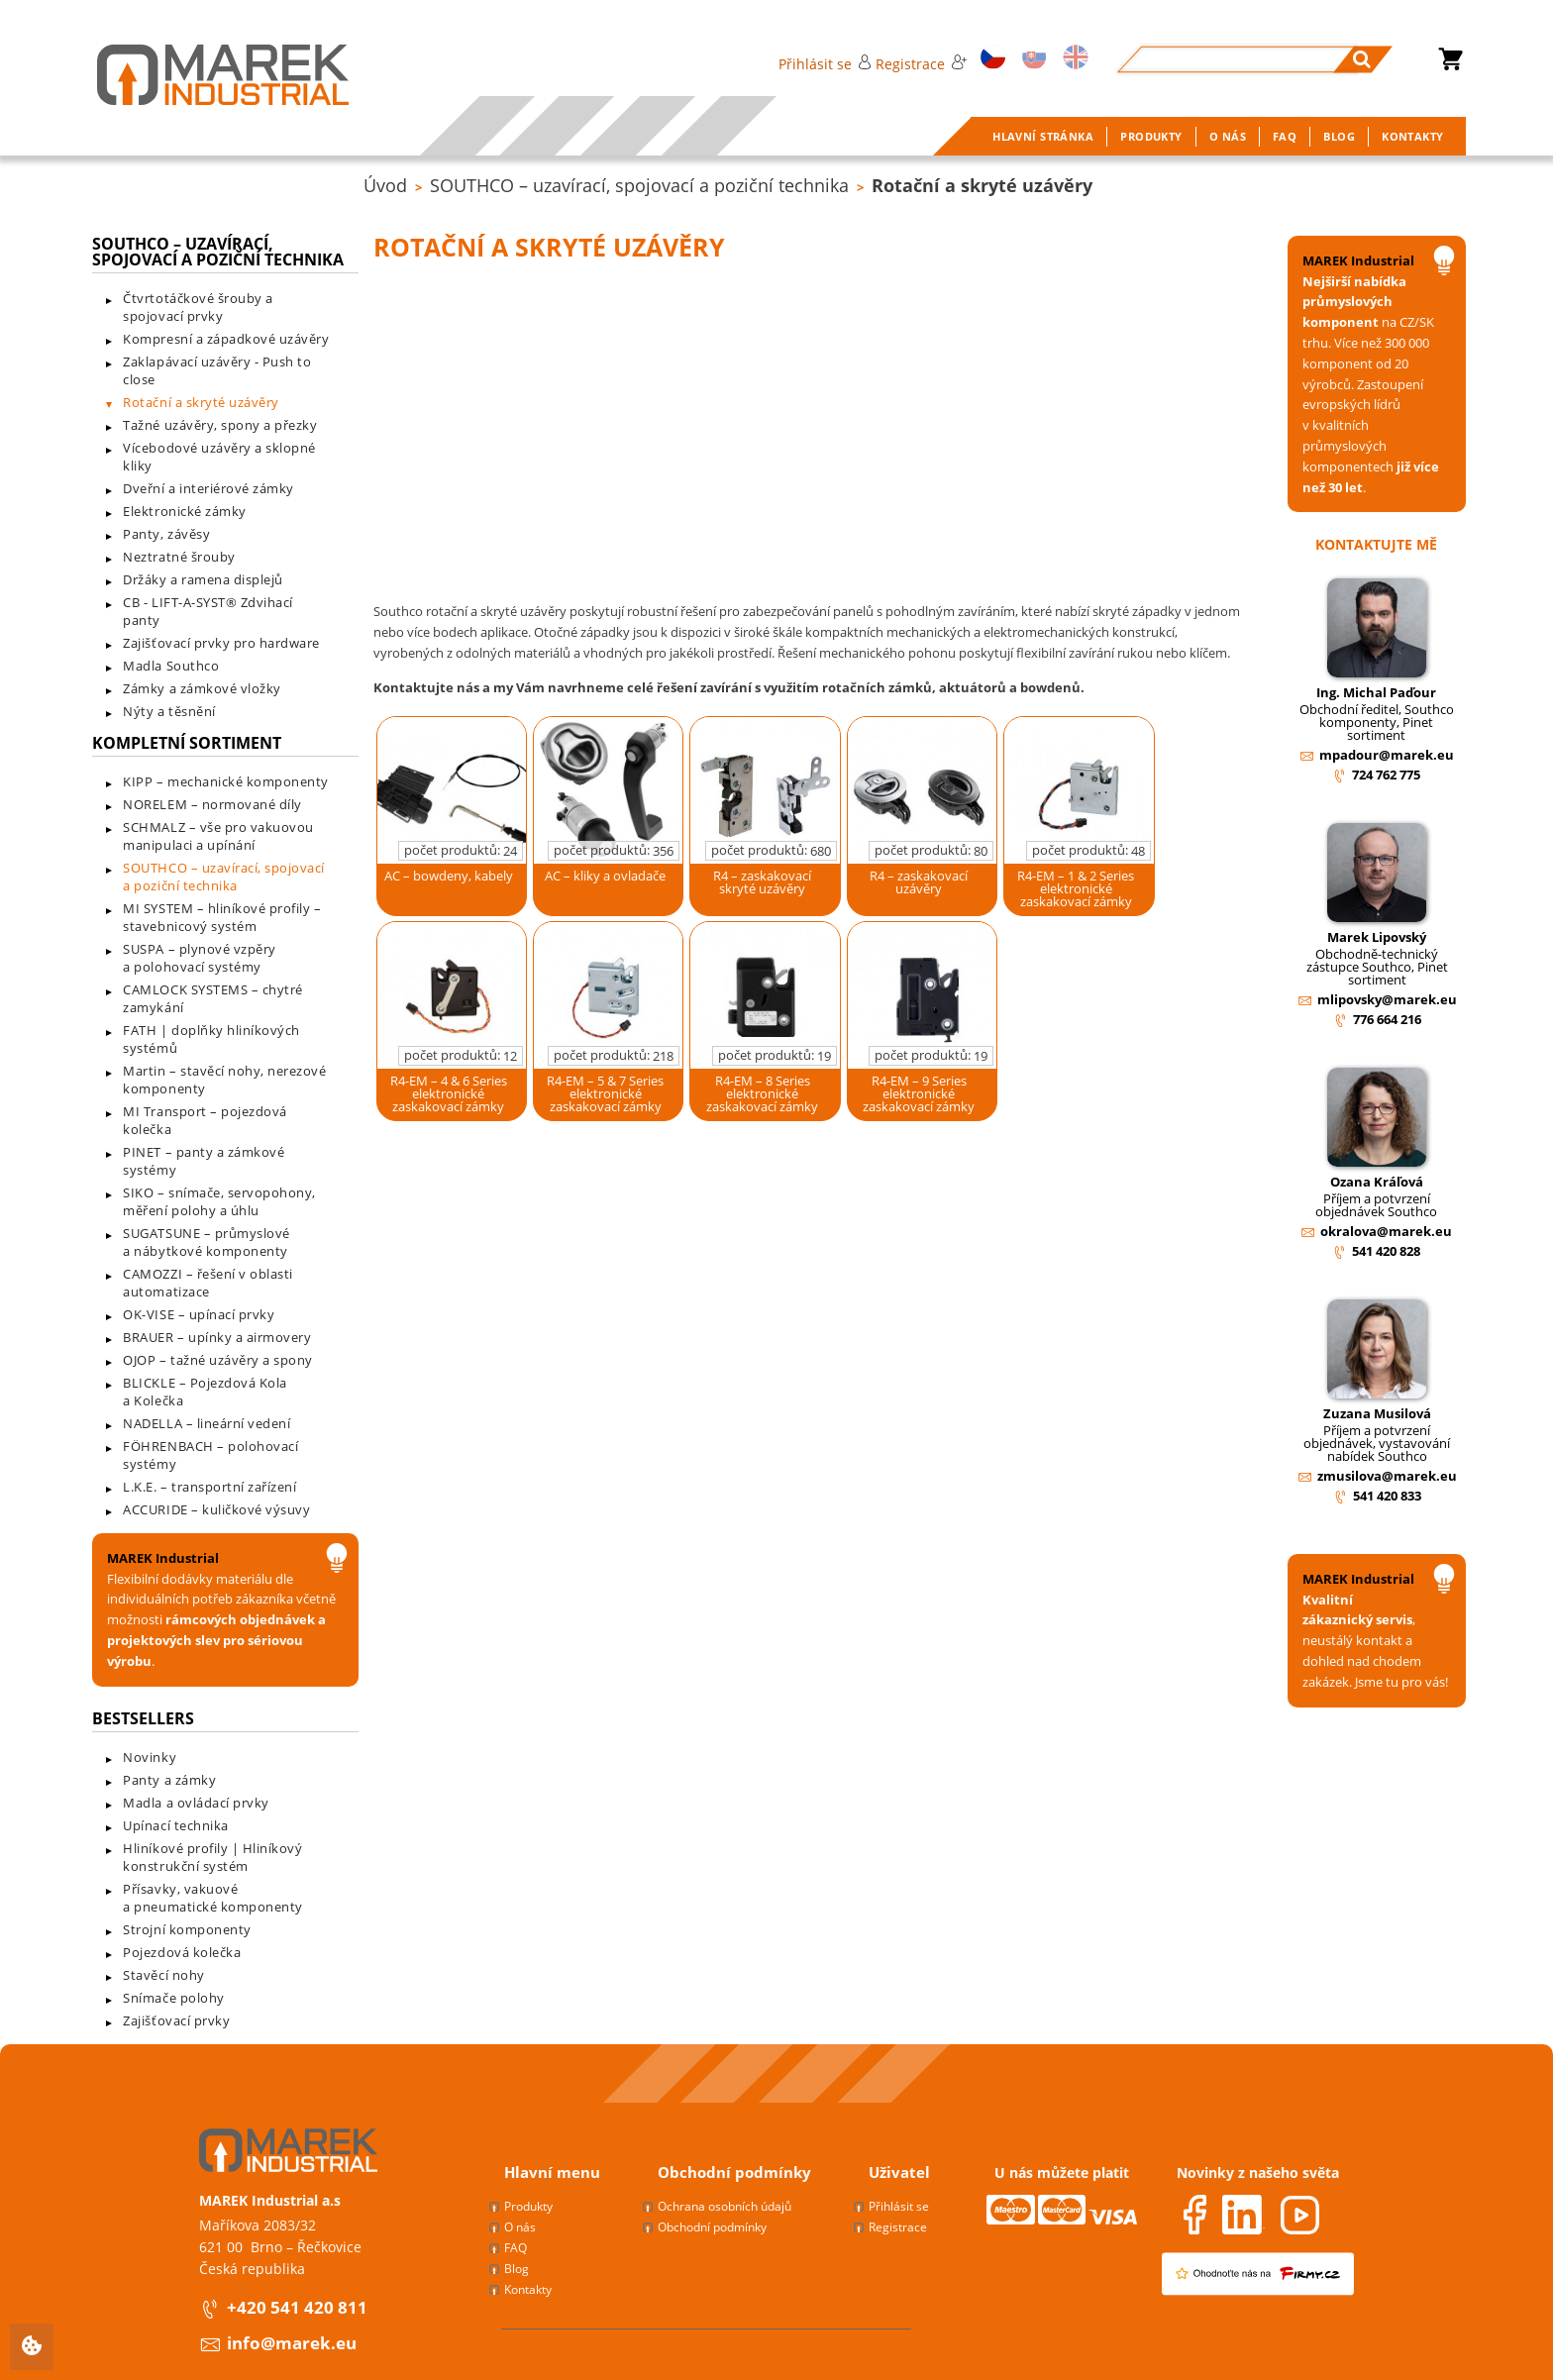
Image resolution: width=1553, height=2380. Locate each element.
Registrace (921, 63)
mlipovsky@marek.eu (1387, 999)
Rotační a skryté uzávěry (982, 185)
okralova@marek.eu (1386, 1231)
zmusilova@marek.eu (1387, 1476)
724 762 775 (1386, 774)
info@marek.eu (292, 2342)
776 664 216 (1387, 1019)
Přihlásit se (824, 63)
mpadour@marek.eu (1386, 755)
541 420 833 (1387, 1495)
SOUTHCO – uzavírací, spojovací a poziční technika (639, 185)
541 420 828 (1386, 1251)
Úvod (385, 185)
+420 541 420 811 (297, 2307)
